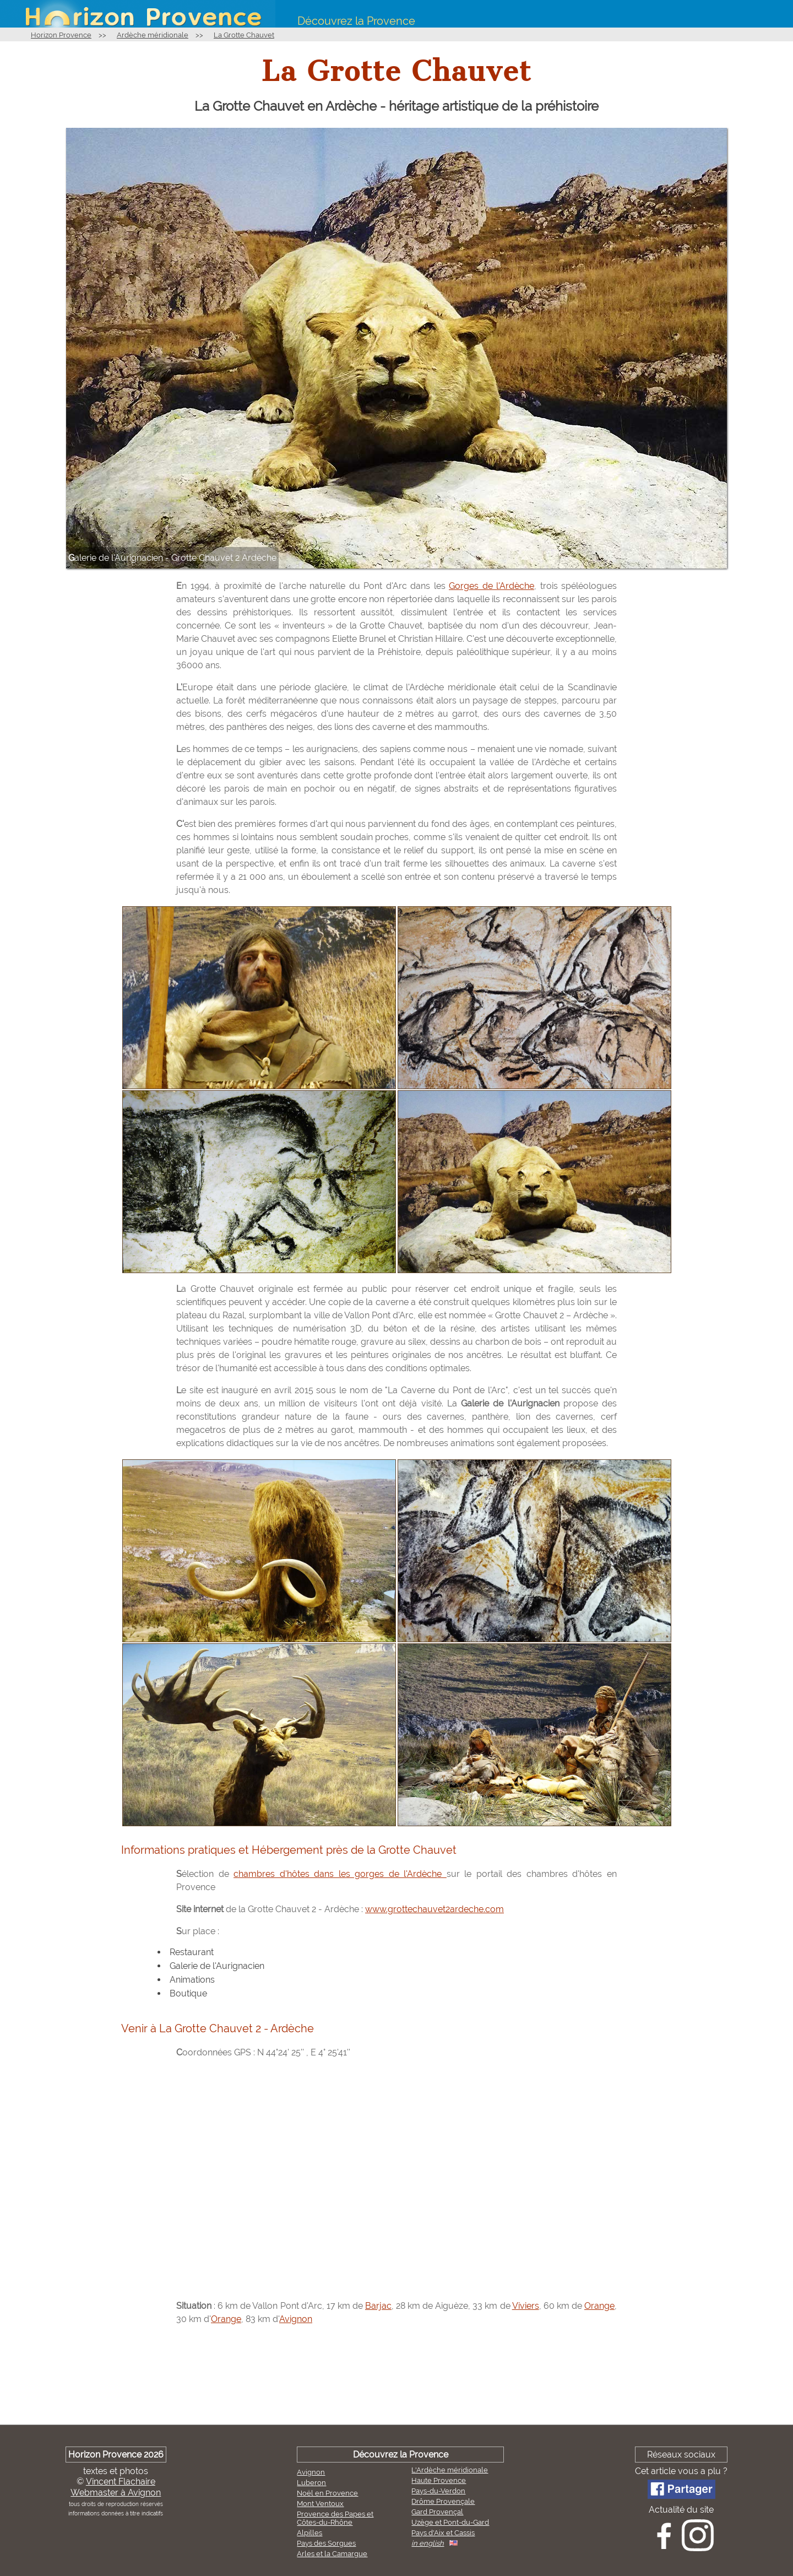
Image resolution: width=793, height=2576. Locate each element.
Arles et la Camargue (332, 2554)
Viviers (525, 2306)
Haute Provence (438, 2480)
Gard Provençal (437, 2512)
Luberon (311, 2482)
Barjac (378, 2306)
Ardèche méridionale (152, 35)
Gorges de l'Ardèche (491, 586)
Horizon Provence (61, 35)
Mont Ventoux (320, 2503)
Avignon (295, 2319)
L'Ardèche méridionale (449, 2470)
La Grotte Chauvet (244, 35)
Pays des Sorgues (326, 2543)
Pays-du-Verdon (438, 2491)
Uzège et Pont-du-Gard (450, 2522)
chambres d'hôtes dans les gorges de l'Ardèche (340, 1874)
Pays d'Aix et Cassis (443, 2533)
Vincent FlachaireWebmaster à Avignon (115, 2486)
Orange (599, 2306)
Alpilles (309, 2533)
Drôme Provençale (443, 2501)
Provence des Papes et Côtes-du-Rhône (335, 2518)
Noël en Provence (327, 2493)
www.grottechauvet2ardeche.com (434, 1909)
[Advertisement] (396, 2376)
